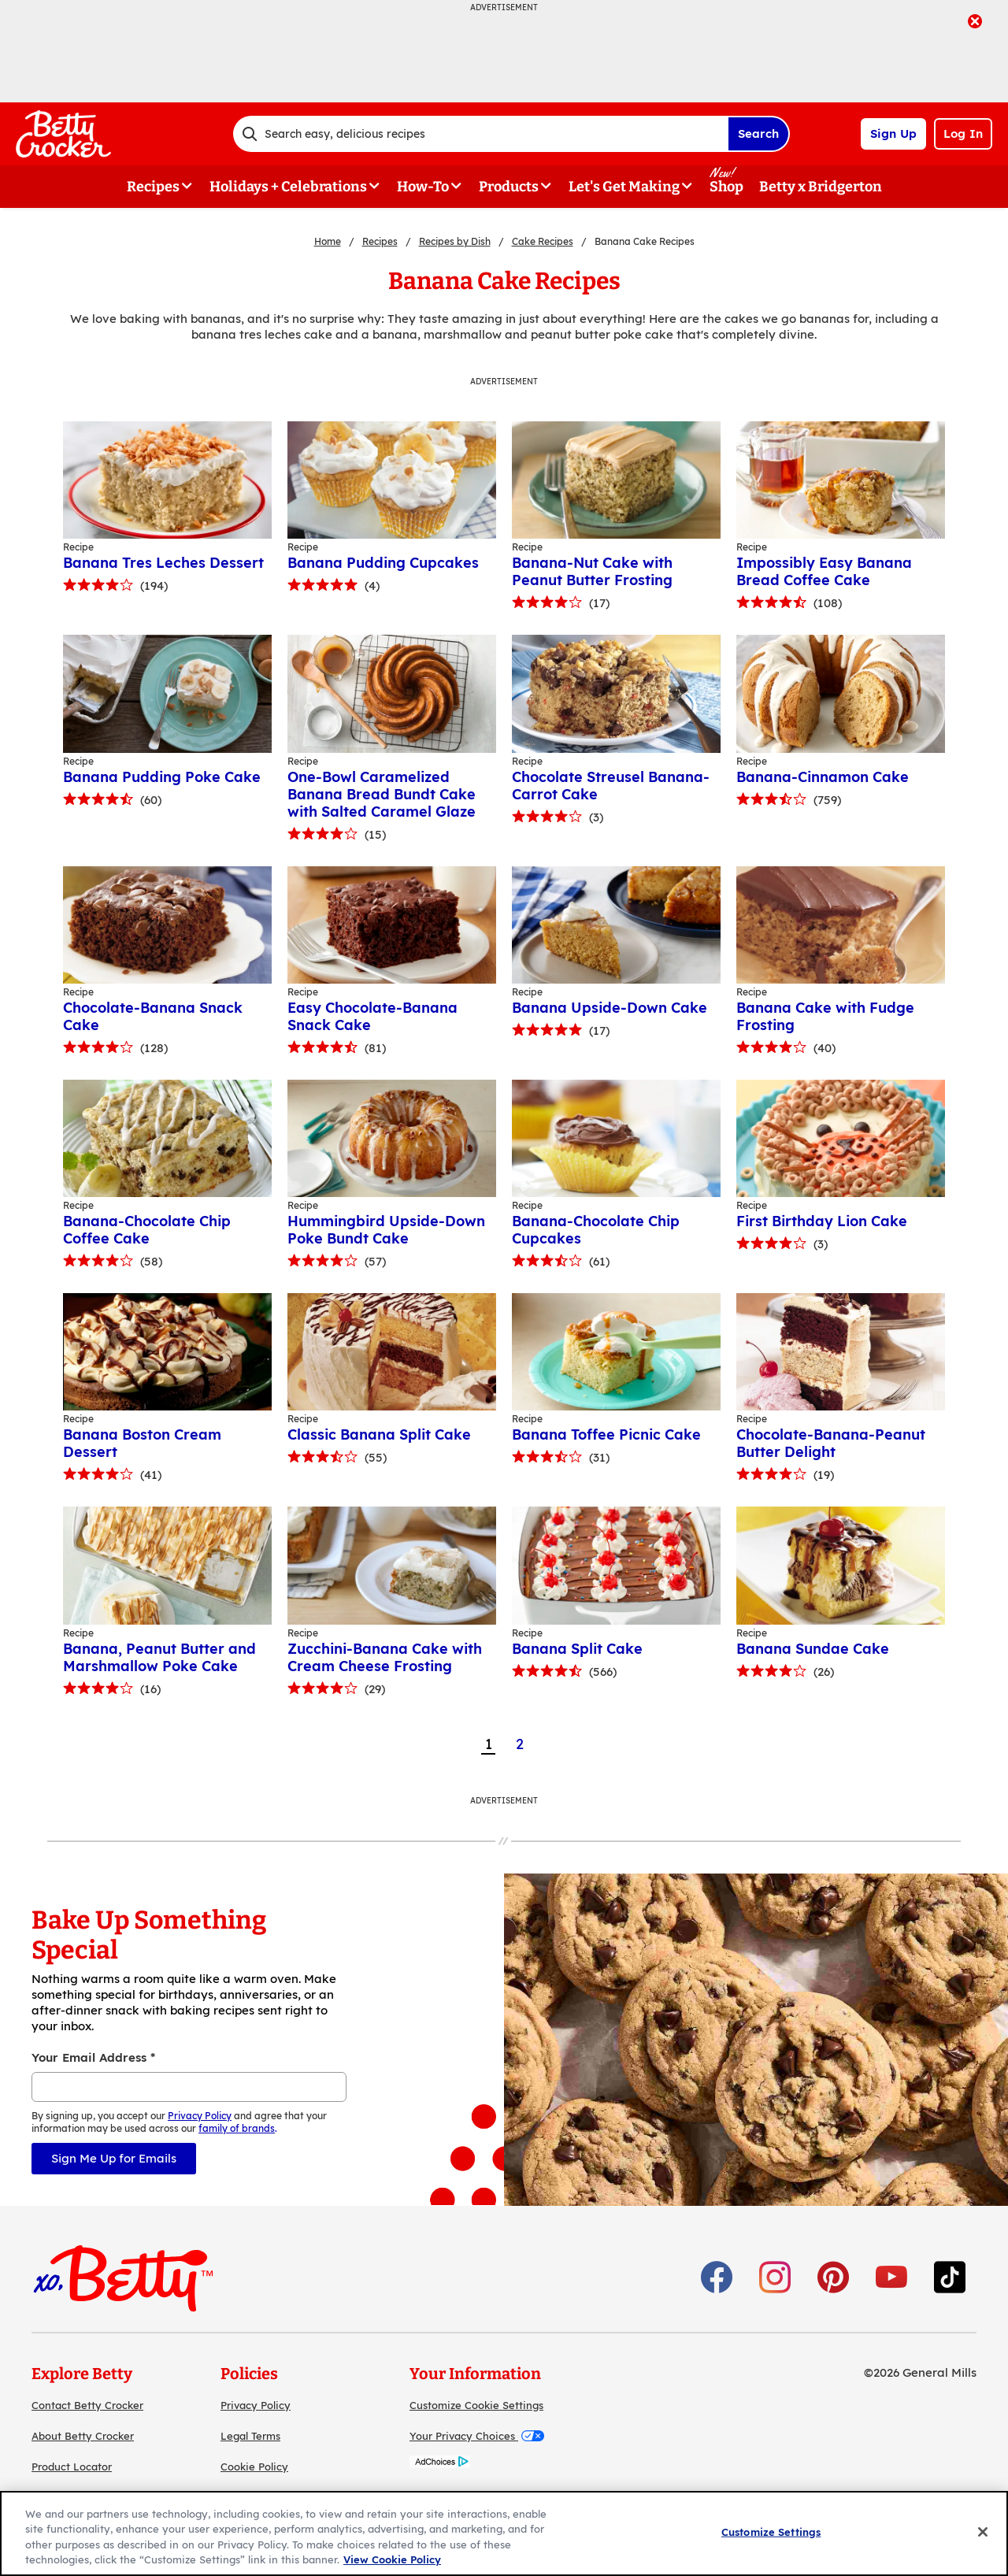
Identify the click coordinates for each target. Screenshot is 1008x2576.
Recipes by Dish (455, 241)
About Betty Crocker (83, 2436)
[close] (975, 22)
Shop (726, 186)
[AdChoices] (440, 2464)
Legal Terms (250, 2436)
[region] (504, 2533)
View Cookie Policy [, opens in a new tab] (392, 2559)
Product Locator (72, 2466)
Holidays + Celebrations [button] (288, 186)
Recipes (380, 241)
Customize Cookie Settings (476, 2405)
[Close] (982, 2532)
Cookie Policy (254, 2466)
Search (758, 133)
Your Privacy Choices (477, 2436)
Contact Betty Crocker (87, 2405)
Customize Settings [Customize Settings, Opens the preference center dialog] (771, 2532)
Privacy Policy (255, 2405)
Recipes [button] (153, 186)
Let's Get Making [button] (624, 186)
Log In (963, 133)
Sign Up (893, 133)
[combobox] (480, 134)
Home (327, 241)
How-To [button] (423, 186)
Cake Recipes (542, 241)
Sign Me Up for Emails (113, 2158)
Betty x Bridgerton (820, 186)
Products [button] (509, 186)
